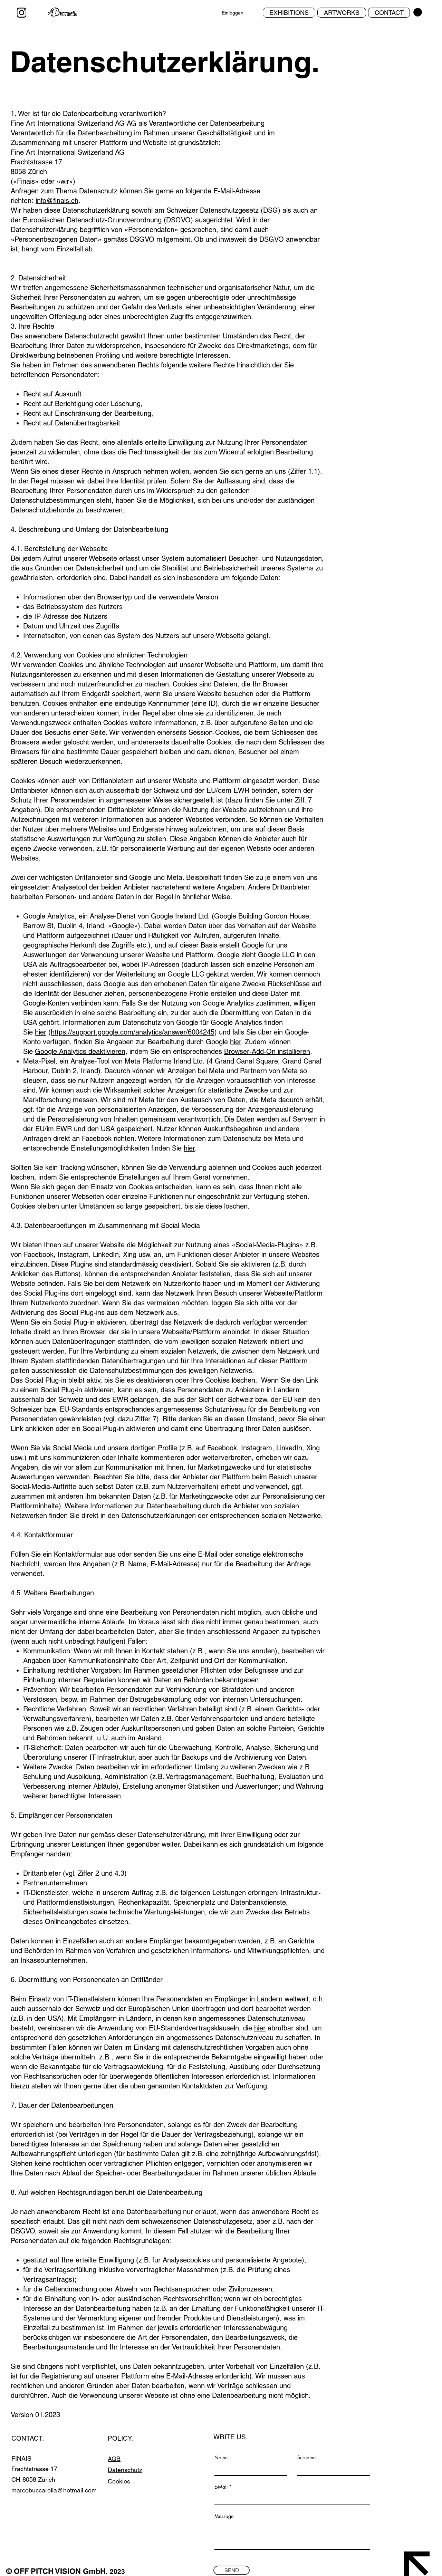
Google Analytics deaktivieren (80, 1051)
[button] (417, 12)
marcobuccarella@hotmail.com (54, 2490)
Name (221, 2457)
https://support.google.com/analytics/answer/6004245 (132, 1032)
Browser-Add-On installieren (267, 1051)
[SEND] (231, 2570)
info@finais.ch (57, 200)
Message (223, 2516)
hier (40, 1032)
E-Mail (221, 2486)
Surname (306, 2457)
